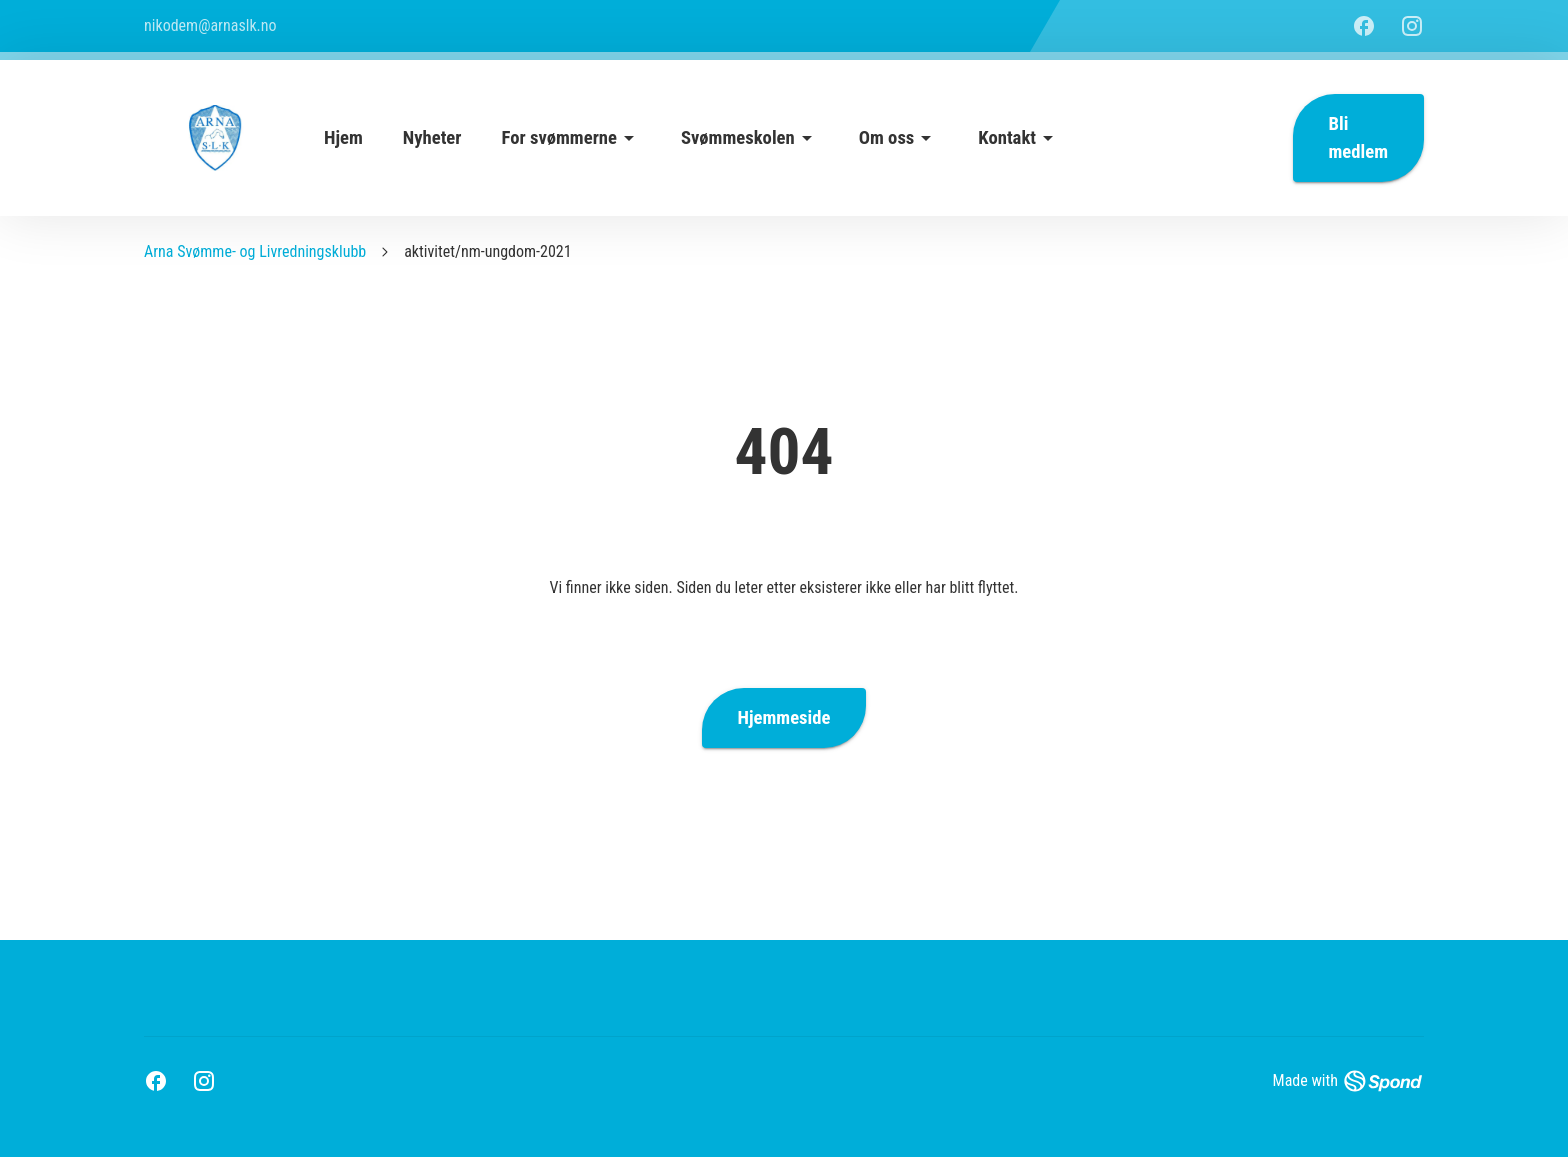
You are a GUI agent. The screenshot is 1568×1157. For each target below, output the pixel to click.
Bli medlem (1358, 138)
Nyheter (432, 138)
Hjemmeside (784, 718)
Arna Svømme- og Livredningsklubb (255, 251)
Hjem (343, 138)
